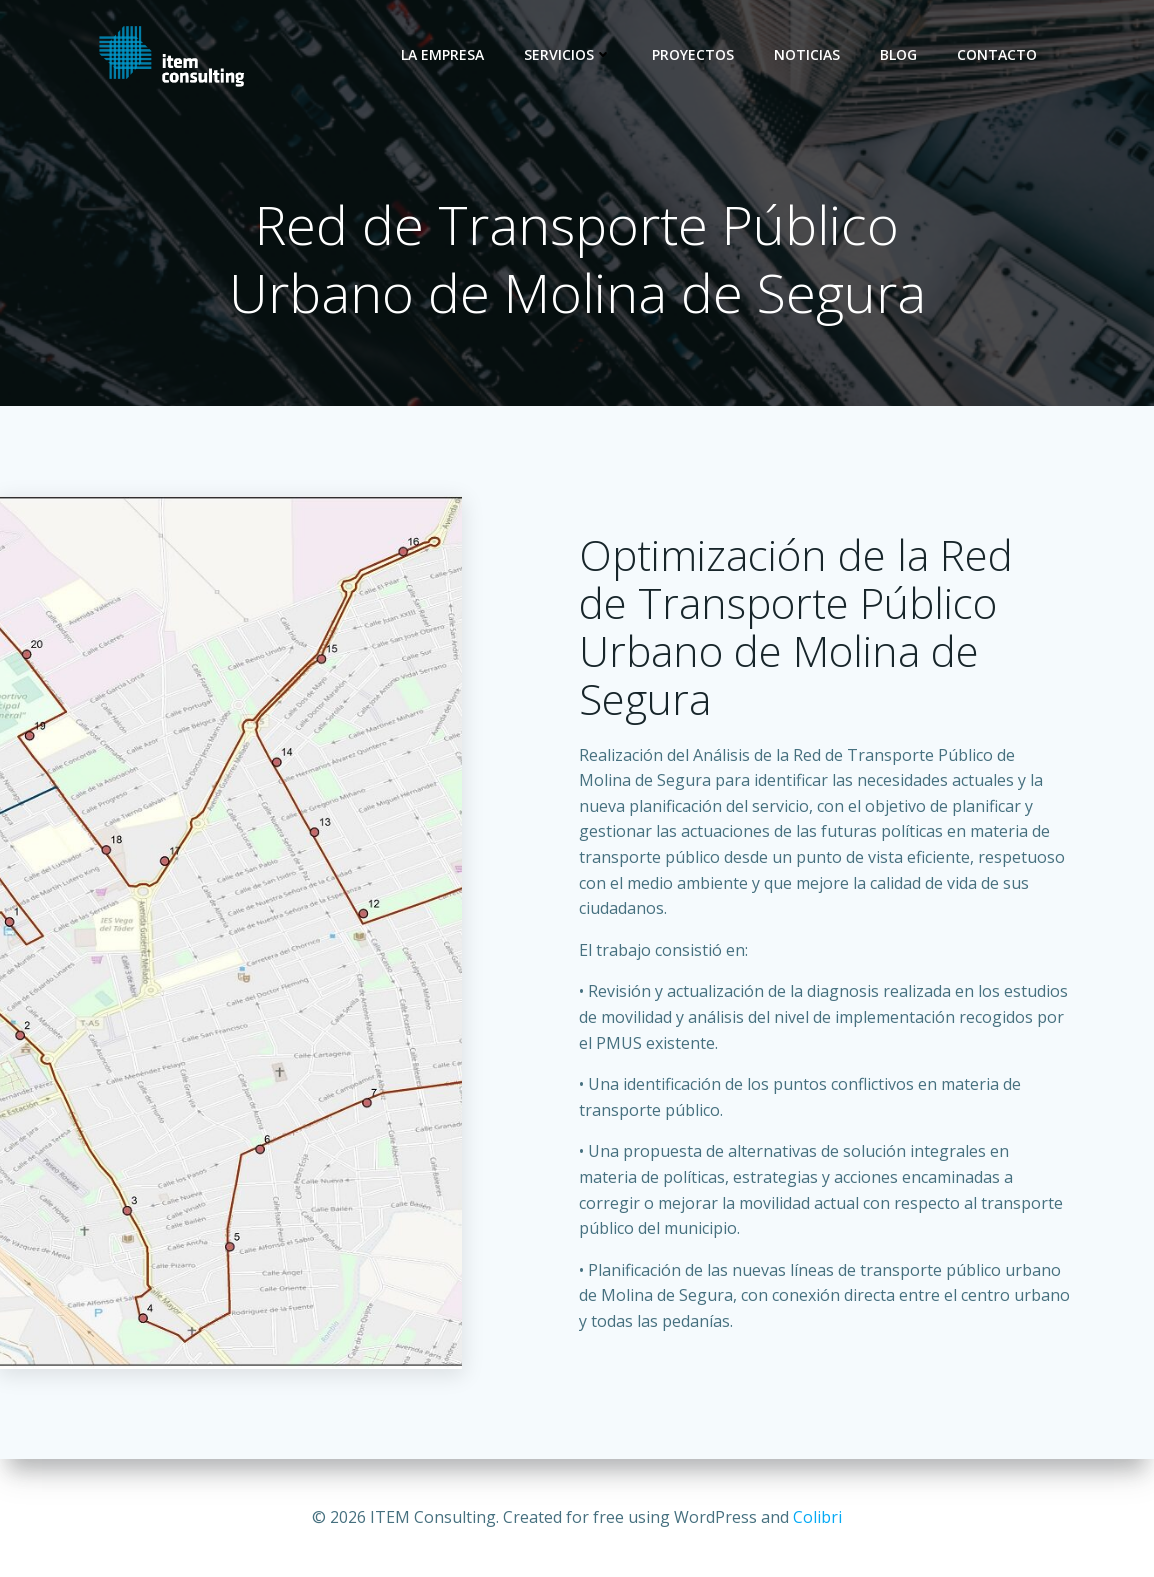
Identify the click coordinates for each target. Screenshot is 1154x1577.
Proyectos (693, 54)
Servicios (568, 54)
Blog (898, 54)
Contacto (997, 54)
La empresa (442, 54)
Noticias (807, 54)
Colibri (817, 1517)
